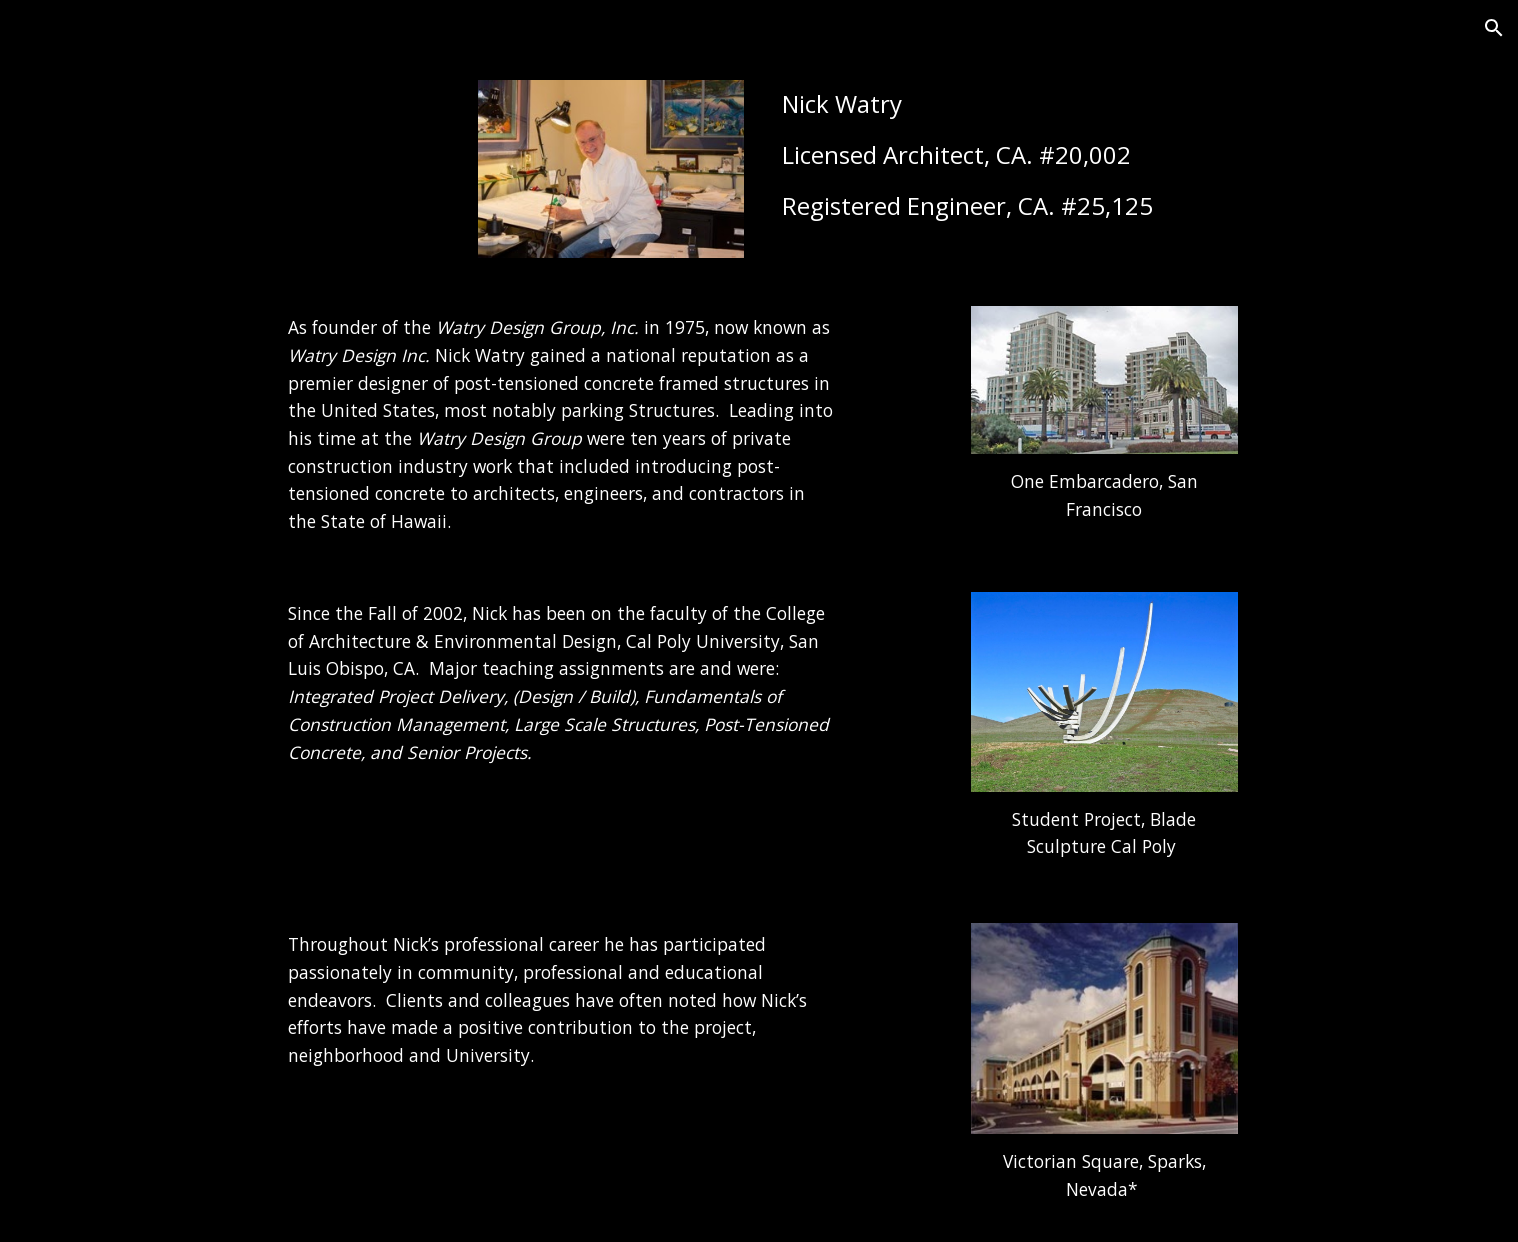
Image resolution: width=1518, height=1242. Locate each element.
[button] (1494, 28)
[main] (1055, 155)
